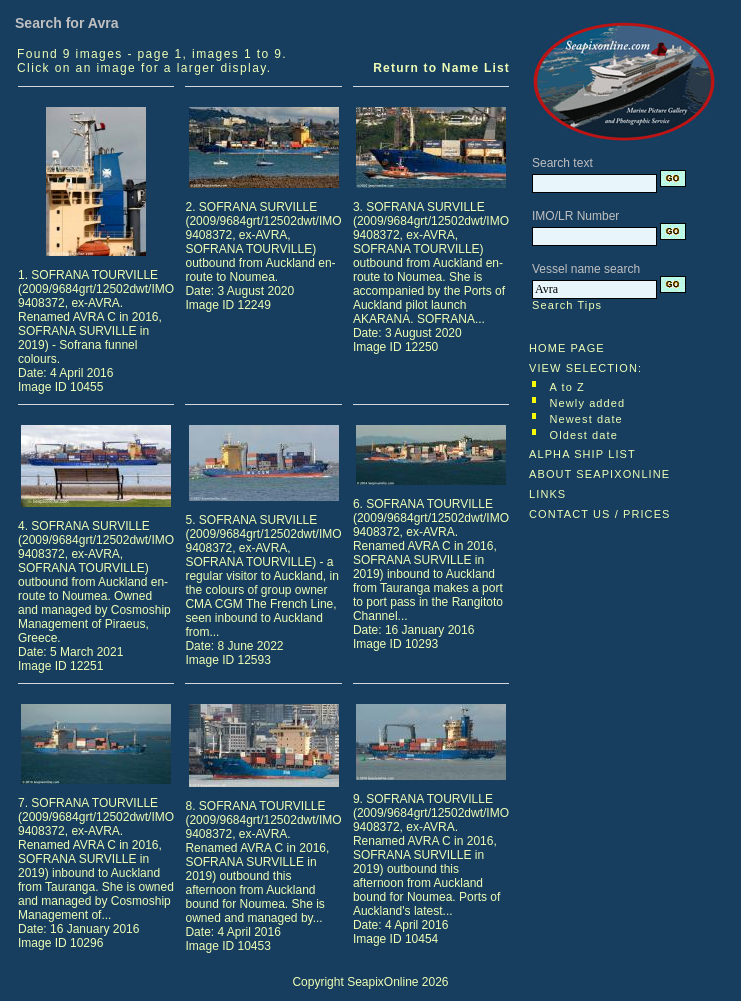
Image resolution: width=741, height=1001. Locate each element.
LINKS (547, 494)
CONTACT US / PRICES (600, 514)
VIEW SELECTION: (585, 368)
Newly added (588, 403)
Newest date (586, 419)
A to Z (567, 387)
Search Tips (567, 305)
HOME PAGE (567, 348)
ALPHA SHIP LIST (582, 454)
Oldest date (584, 435)
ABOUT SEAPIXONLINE (599, 474)
